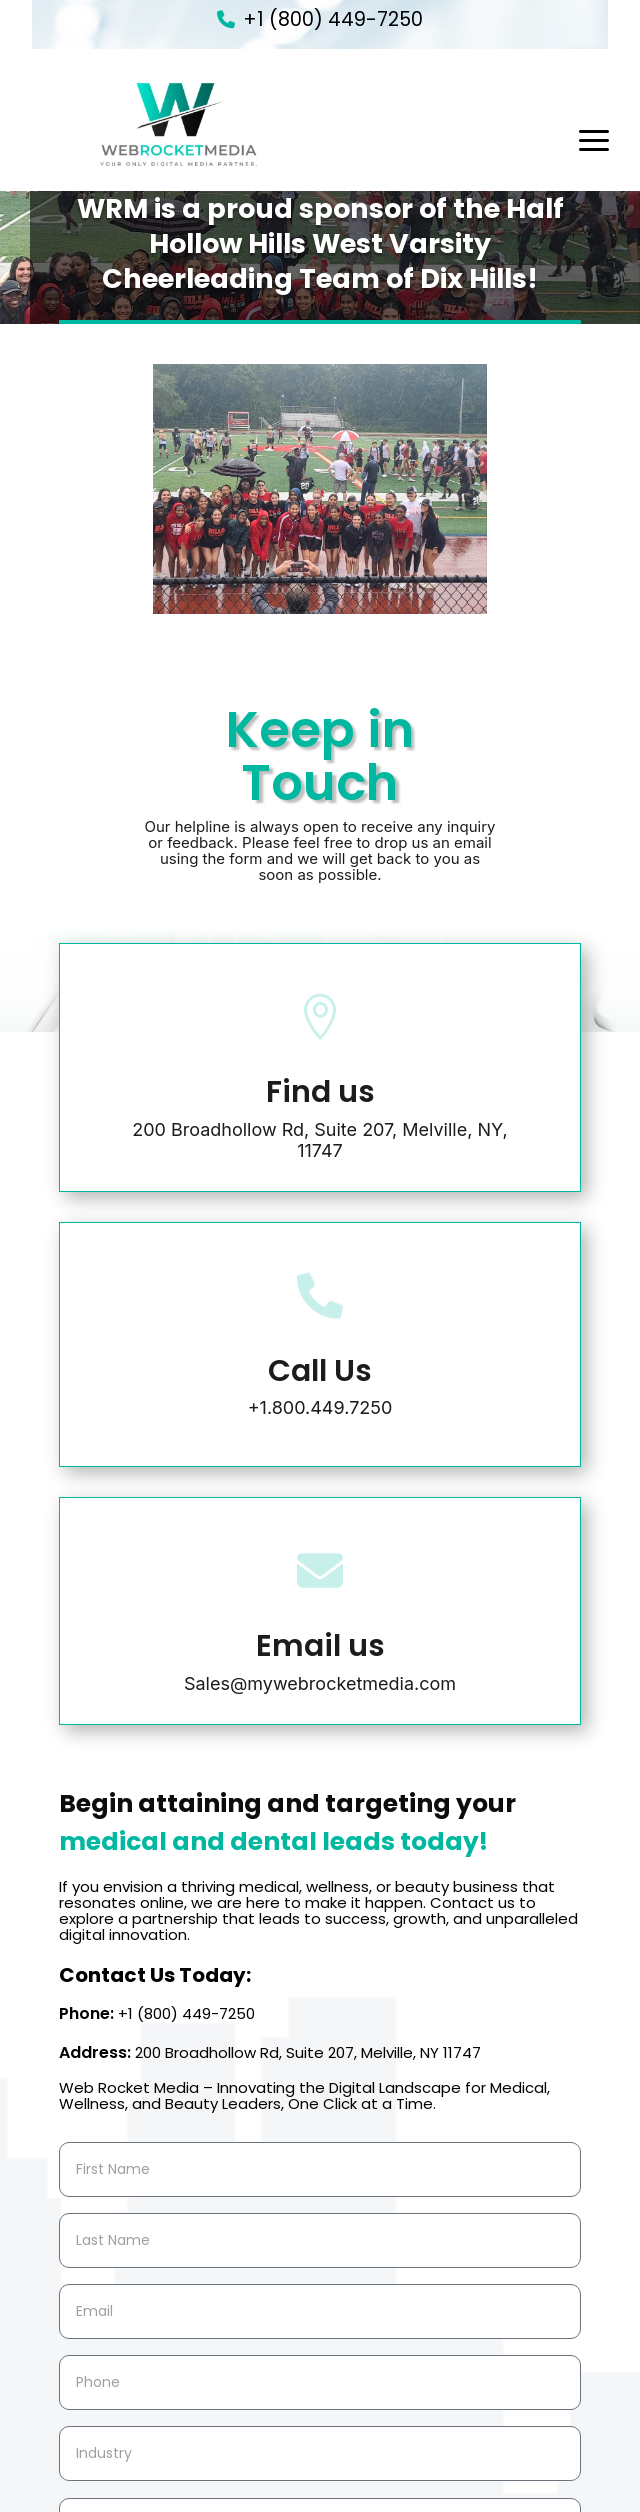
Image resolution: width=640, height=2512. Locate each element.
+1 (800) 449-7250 (333, 19)
